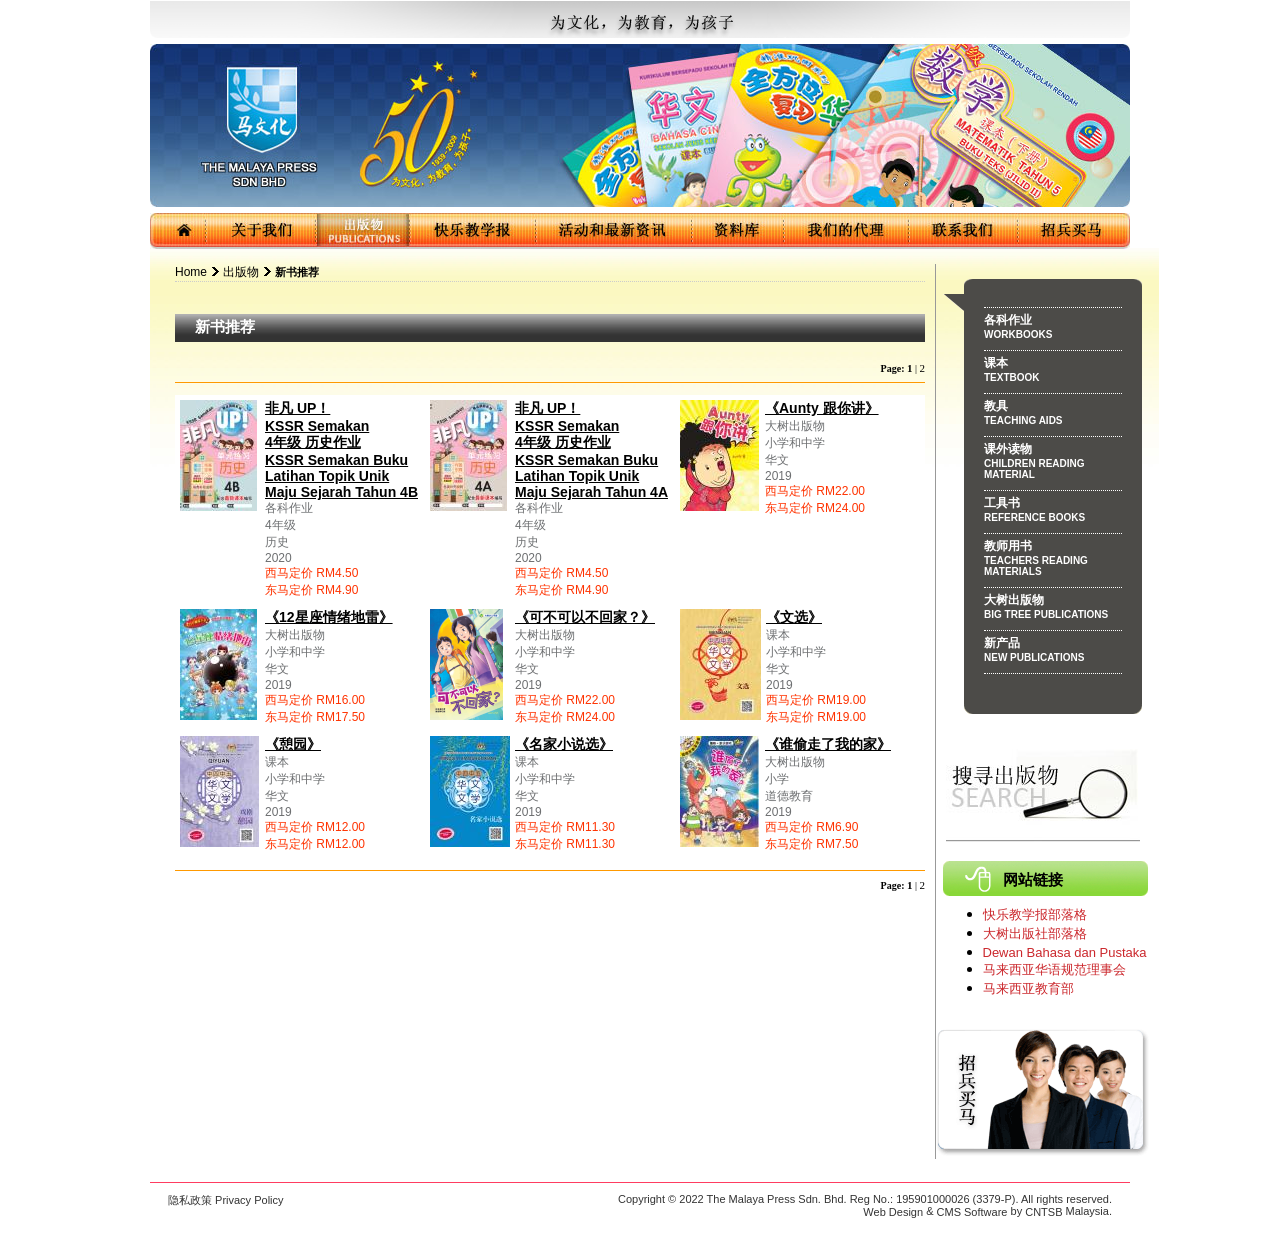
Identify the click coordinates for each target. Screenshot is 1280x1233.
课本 (1053, 373)
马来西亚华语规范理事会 (1054, 969)
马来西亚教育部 (1028, 988)
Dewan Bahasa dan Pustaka (1065, 952)
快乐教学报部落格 (1035, 914)
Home (191, 272)
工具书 (1053, 513)
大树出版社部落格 (1035, 933)
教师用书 (1053, 561)
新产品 (1053, 653)
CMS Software (972, 1212)
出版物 (241, 272)
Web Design (893, 1212)
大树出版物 (1053, 610)
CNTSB (1043, 1212)
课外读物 (1053, 464)
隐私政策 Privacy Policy (226, 1200)
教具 (1053, 416)
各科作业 (1053, 330)
